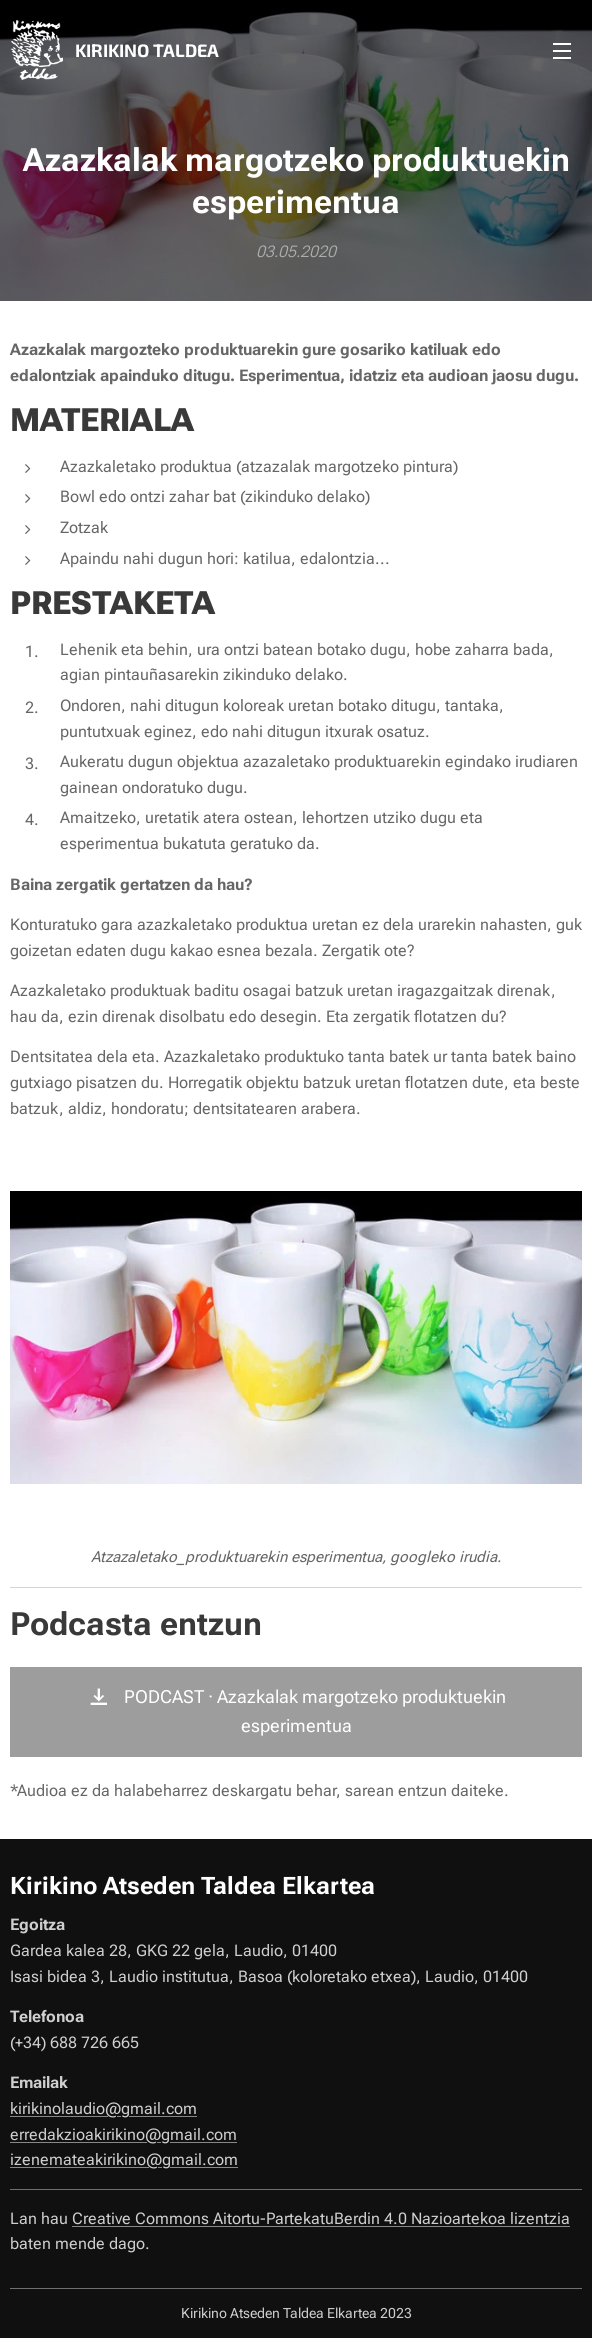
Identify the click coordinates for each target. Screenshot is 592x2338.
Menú (562, 51)
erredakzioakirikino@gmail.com (123, 2134)
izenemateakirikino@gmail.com (124, 2159)
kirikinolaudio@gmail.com (103, 2108)
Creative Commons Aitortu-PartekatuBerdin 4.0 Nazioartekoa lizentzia (321, 2218)
